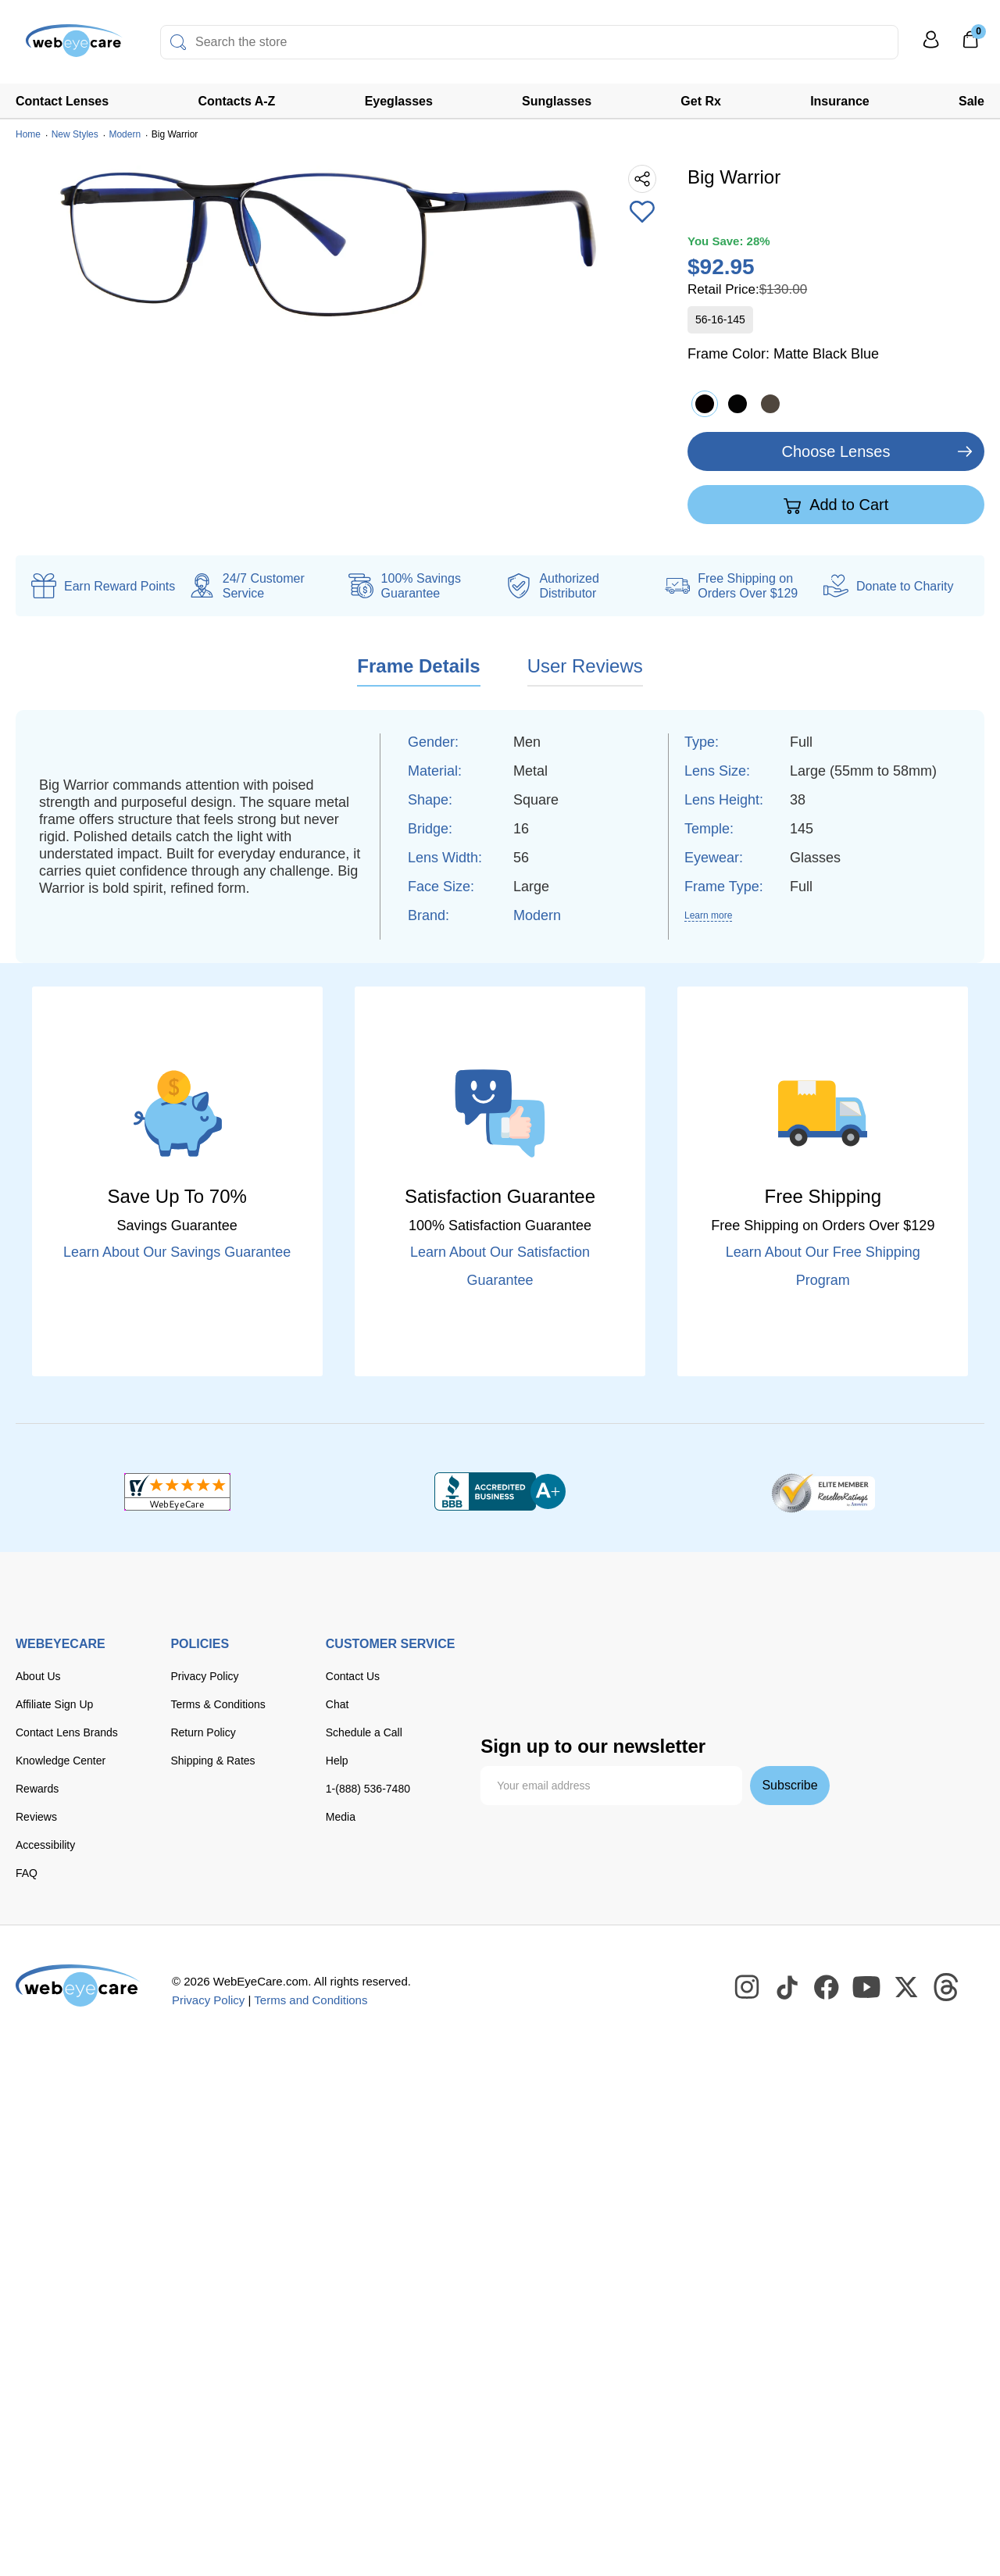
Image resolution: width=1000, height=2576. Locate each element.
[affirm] (681, 1688)
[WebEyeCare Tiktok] (787, 1988)
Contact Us (353, 1676)
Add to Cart (836, 505)
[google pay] (551, 1691)
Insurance (840, 101)
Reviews (36, 1817)
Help (337, 1760)
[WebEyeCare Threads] (947, 1988)
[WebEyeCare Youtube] (867, 1988)
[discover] (651, 1658)
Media (340, 1817)
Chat (337, 1704)
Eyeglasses (399, 101)
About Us (38, 1676)
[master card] (604, 1658)
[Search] (178, 42)
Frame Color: (783, 354)
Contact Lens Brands (67, 1732)
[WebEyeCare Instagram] (748, 1988)
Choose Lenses (836, 451)
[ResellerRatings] (823, 1492)
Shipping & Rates (212, 1760)
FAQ (27, 1873)
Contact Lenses (62, 101)
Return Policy (202, 1732)
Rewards (37, 1788)
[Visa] (557, 1658)
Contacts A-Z (236, 101)
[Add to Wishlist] (642, 213)
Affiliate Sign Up (54, 1704)
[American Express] (699, 1658)
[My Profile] (931, 46)
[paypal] (753, 1658)
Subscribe (789, 1785)
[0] (970, 44)
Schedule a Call (364, 1732)
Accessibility (45, 1845)
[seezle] (616, 1691)
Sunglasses (556, 101)
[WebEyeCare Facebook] (827, 1988)
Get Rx (700, 101)
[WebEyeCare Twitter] (907, 1988)
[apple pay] (500, 1691)
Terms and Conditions (310, 2000)
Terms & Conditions (217, 1704)
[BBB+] (500, 1491)
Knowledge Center (60, 1760)
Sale (971, 101)
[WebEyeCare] (78, 1985)
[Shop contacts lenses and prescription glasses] (64, 46)
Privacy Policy (204, 1676)
